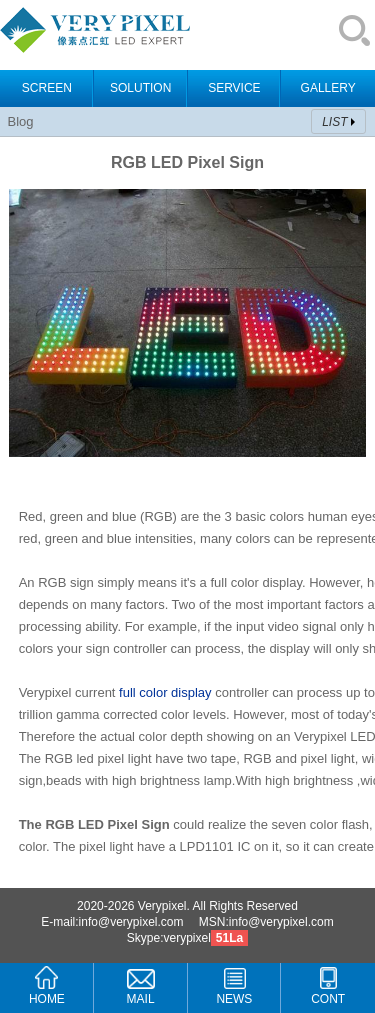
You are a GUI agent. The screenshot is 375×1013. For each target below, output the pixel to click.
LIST (334, 122)
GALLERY (328, 88)
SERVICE (234, 88)
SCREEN (47, 88)
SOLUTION (140, 88)
